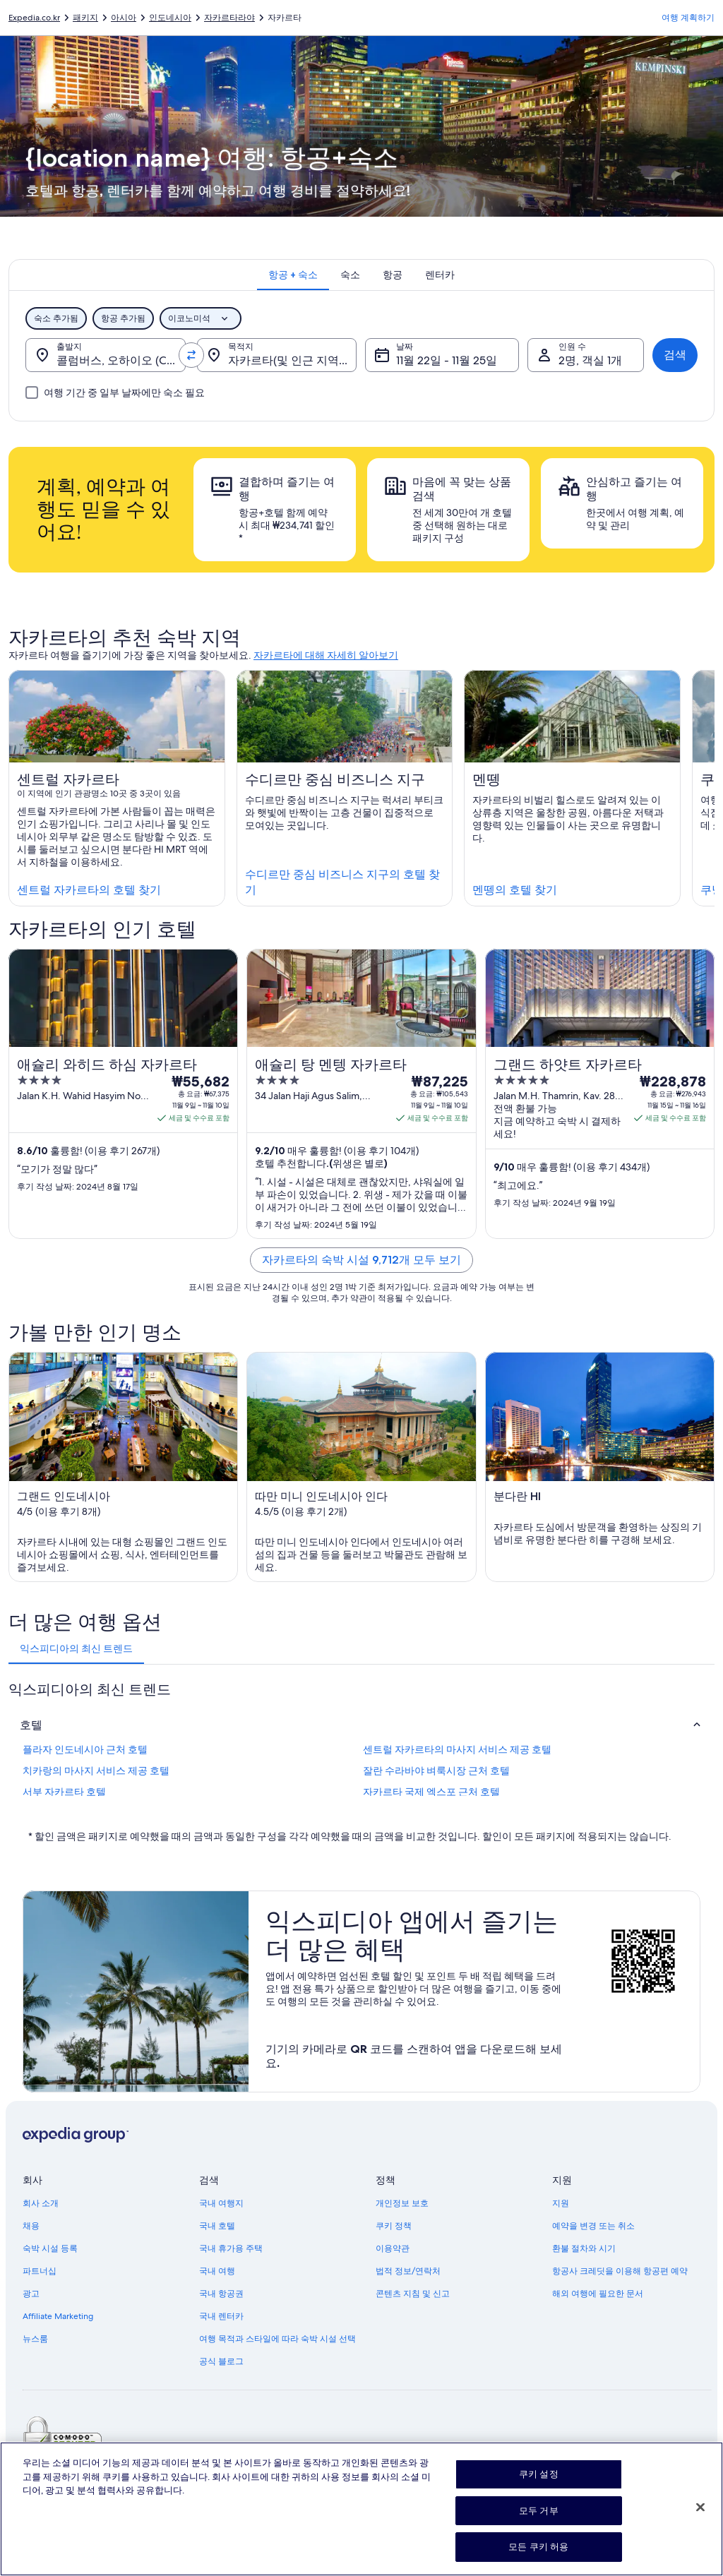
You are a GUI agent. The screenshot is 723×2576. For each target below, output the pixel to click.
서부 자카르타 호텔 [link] (64, 1791)
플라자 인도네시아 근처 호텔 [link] (85, 1749)
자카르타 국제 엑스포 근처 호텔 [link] (431, 1791)
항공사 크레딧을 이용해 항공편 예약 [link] (620, 2271)
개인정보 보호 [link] (402, 2203)
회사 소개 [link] (41, 2203)
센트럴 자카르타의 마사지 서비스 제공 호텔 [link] (457, 1749)
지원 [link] (560, 2203)
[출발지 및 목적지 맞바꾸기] (191, 355)
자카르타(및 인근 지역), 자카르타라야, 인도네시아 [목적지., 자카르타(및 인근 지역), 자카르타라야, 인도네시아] (292, 360)
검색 (675, 354)
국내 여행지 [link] (221, 2203)
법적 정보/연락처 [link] (408, 2271)
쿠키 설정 (538, 2483)
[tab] (293, 274)
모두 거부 (538, 2520)
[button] (361, 1724)
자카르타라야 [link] (229, 17)
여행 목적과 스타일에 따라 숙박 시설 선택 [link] (277, 2338)
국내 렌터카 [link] (221, 2316)
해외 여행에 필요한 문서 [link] (597, 2293)
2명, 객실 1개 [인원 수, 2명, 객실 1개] (590, 360)
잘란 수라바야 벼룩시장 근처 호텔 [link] (436, 1770)
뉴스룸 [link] (35, 2338)
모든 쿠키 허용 (538, 2557)
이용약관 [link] (393, 2248)
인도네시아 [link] (170, 17)
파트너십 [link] (39, 2271)
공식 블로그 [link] (221, 2361)
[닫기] (700, 2517)
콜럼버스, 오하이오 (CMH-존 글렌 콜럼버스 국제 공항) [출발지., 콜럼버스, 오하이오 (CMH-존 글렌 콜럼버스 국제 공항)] (121, 360)
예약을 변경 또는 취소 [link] (593, 2225)
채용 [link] (31, 2225)
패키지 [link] (85, 17)
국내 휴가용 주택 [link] (231, 2248)
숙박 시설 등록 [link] (50, 2248)
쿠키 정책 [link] (394, 2225)
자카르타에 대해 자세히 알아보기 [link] (325, 655)
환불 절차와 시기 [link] (584, 2248)
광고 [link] (31, 2293)
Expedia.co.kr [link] (34, 17)
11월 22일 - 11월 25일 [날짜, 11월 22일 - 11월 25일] (446, 360)
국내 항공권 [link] (221, 2293)
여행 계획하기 (688, 17)
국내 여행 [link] (217, 2271)
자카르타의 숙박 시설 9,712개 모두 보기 (361, 1259)
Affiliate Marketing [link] (58, 2316)
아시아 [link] (123, 17)
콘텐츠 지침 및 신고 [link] (413, 2293)
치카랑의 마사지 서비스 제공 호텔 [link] (96, 1770)
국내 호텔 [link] (217, 2225)
